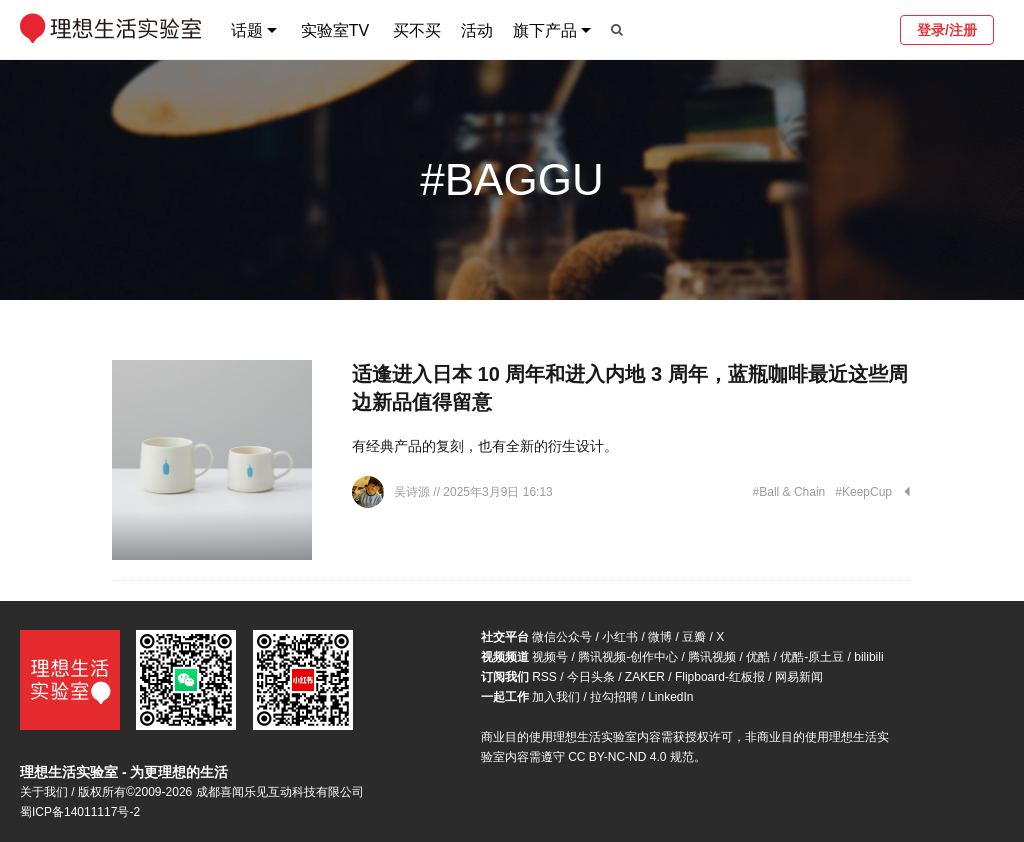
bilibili (868, 657)
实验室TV (335, 30)
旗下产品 (545, 30)
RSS (544, 677)
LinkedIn (670, 697)
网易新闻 (799, 677)
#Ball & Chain (789, 492)
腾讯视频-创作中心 (628, 657)
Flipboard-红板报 (720, 677)
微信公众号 (562, 637)
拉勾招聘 (614, 697)
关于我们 (44, 792)
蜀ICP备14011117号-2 (80, 812)
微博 (660, 637)
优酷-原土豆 (812, 657)
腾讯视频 (712, 657)
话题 (247, 30)
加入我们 (556, 697)
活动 (477, 30)
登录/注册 (947, 30)
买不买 (417, 30)
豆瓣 (694, 637)
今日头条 (591, 677)
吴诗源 (413, 492)
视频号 (550, 657)
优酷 (758, 657)
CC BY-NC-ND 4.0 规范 (631, 757)
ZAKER (645, 677)
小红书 (620, 637)
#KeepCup (863, 492)
